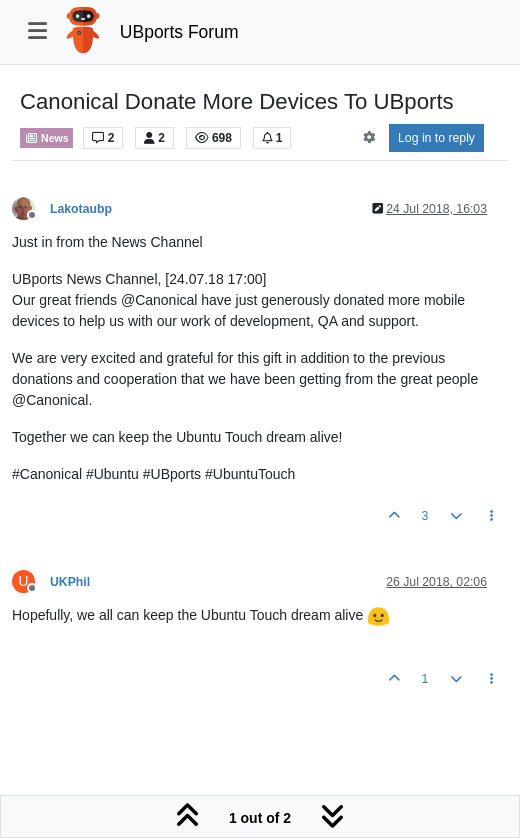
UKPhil (70, 582)
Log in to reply (436, 138)
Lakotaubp (81, 209)
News (46, 138)
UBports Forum (179, 32)
